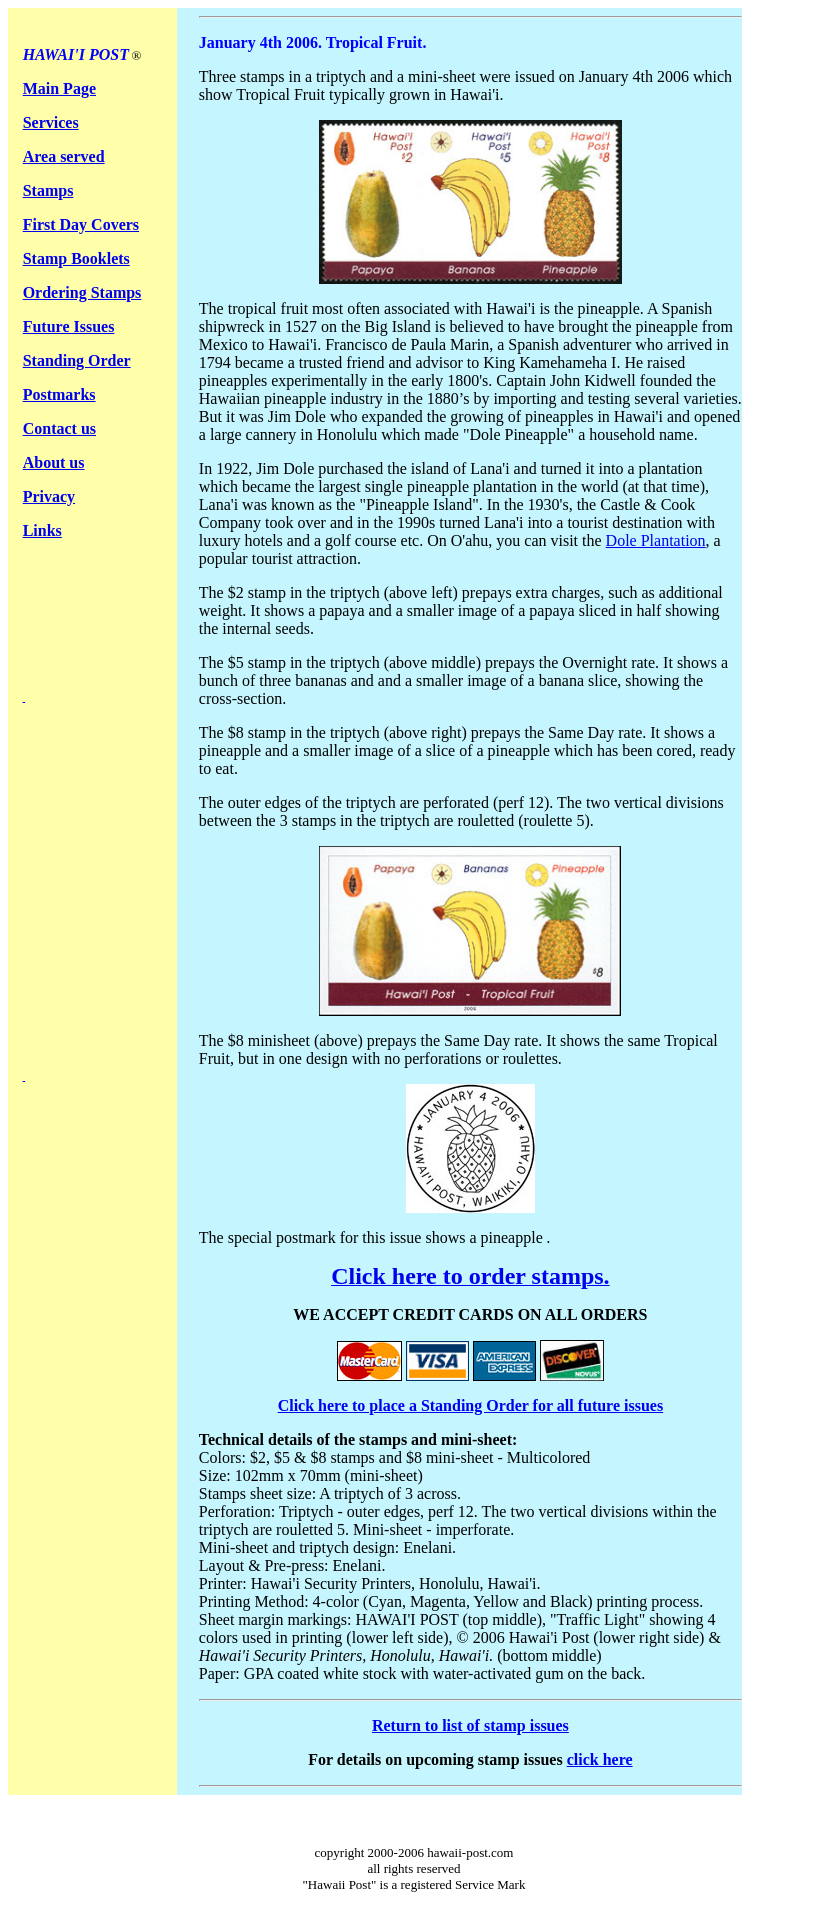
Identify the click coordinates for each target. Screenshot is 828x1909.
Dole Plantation (656, 540)
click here (600, 1759)
